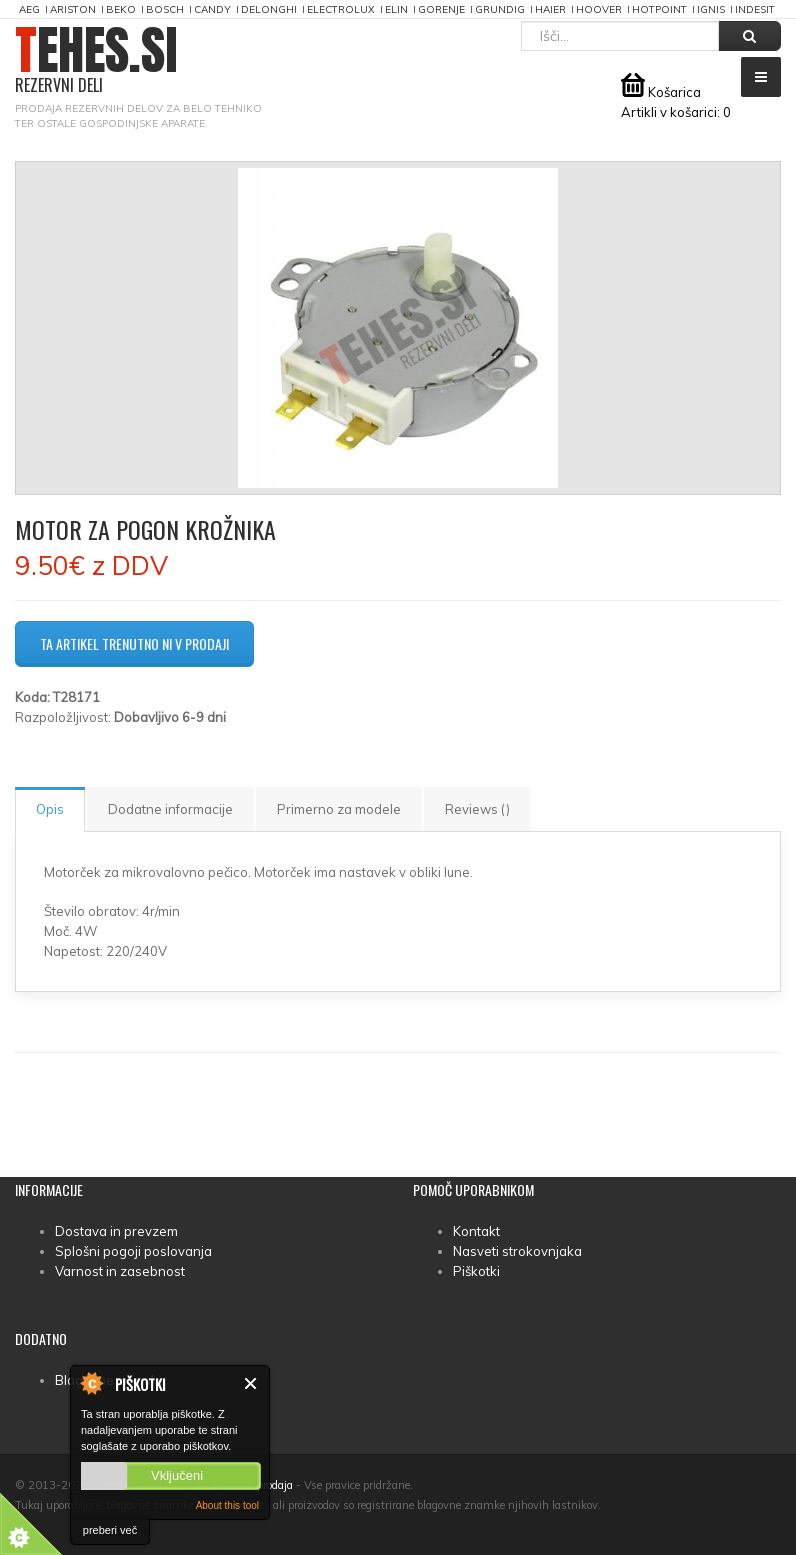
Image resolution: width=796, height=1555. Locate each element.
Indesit (755, 9)
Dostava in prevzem (116, 1231)
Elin (396, 9)
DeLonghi (269, 9)
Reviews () (477, 809)
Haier (550, 9)
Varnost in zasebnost (120, 1271)
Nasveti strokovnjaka (517, 1251)
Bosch (165, 9)
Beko (121, 9)
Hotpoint (659, 9)
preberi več (110, 1530)
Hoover (599, 9)
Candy (212, 9)
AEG (29, 9)
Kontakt (476, 1231)
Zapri (251, 1383)
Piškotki (476, 1271)
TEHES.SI (96, 60)
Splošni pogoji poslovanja (133, 1251)
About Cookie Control (91, 1383)
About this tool (227, 1505)
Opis (50, 809)
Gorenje (441, 9)
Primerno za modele (339, 809)
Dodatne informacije (170, 809)
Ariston (73, 9)
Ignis (711, 9)
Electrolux (341, 9)
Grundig (500, 9)
